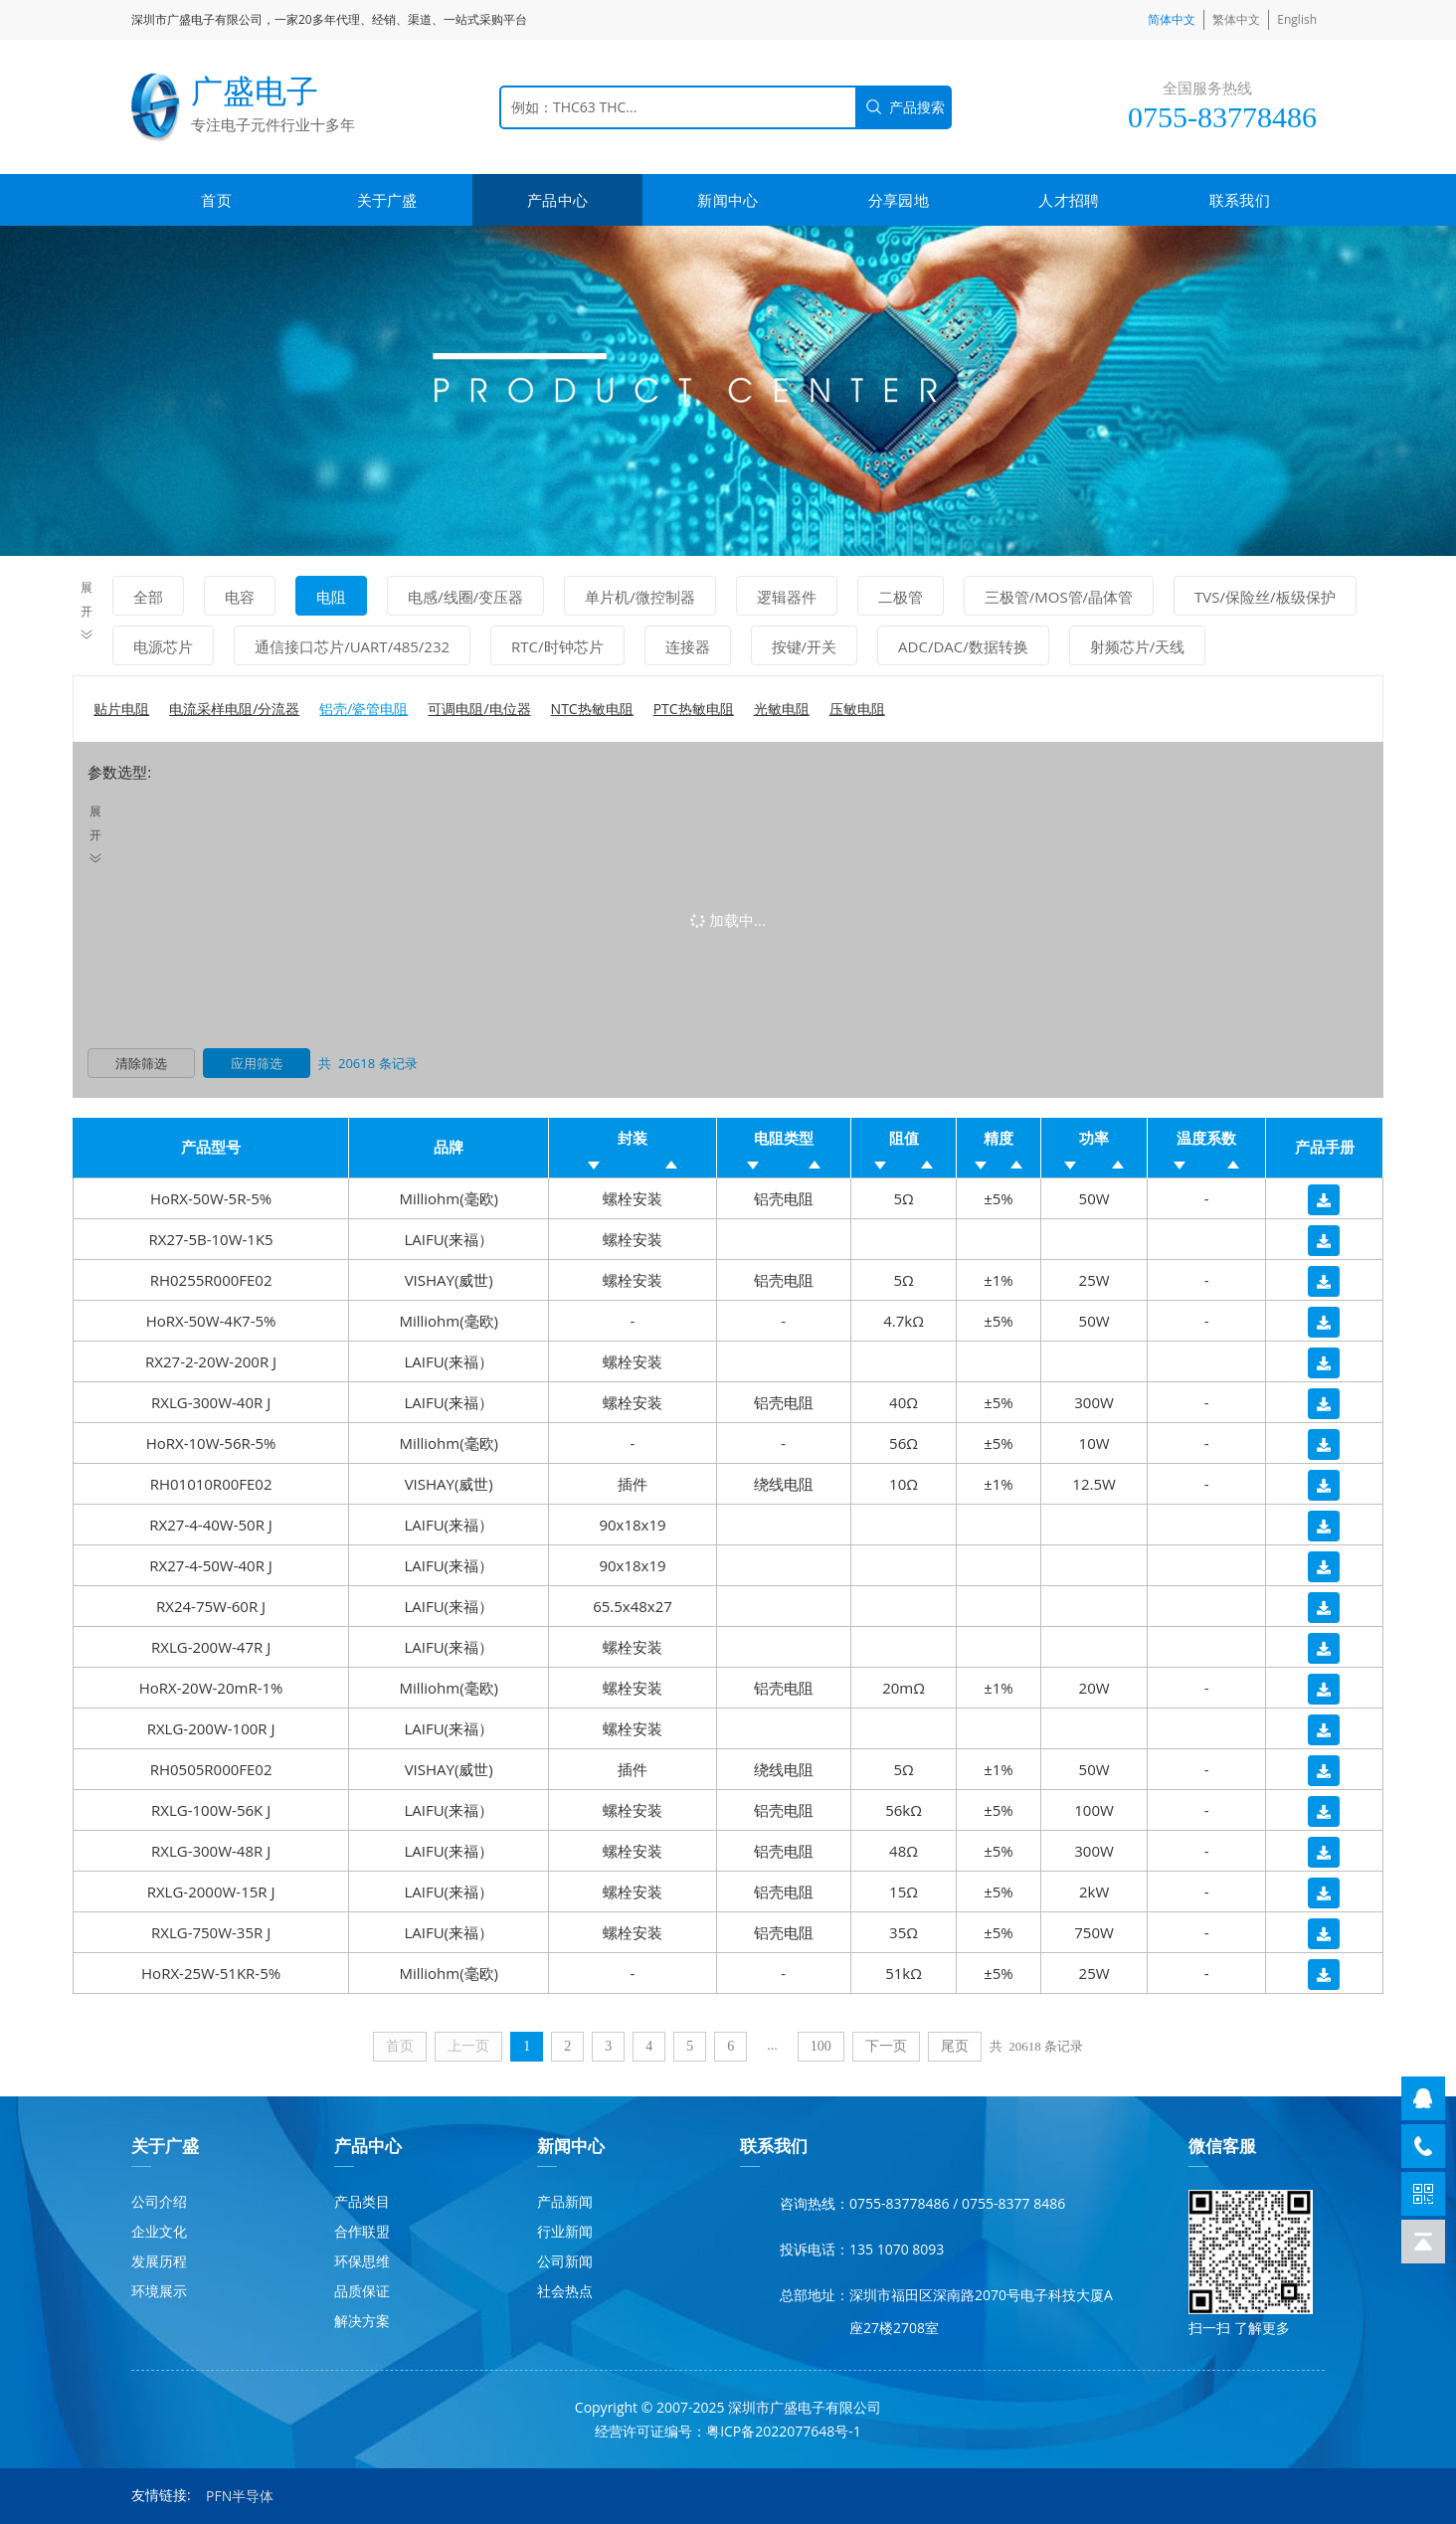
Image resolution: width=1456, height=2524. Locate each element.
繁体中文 (1236, 19)
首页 (216, 200)
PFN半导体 (239, 2495)
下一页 (886, 2046)
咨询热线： (814, 2203)
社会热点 (565, 2290)
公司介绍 (159, 2201)
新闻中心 (727, 200)
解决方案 (362, 2320)
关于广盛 (387, 200)
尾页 (955, 2046)
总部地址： (814, 2294)
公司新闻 (565, 2261)
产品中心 (557, 200)
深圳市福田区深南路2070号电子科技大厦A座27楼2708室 (981, 2311)
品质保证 (362, 2290)
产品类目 (362, 2201)
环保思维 (362, 2261)
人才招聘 (1068, 200)
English (1297, 19)
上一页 (468, 2046)
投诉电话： (814, 2249)
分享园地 (898, 200)
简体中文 (1171, 19)
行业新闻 (565, 2231)
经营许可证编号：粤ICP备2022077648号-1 (728, 2431)
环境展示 (159, 2290)
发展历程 (159, 2261)
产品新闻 (565, 2201)
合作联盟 (362, 2231)
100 (821, 2046)
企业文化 (159, 2231)
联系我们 (1239, 200)
